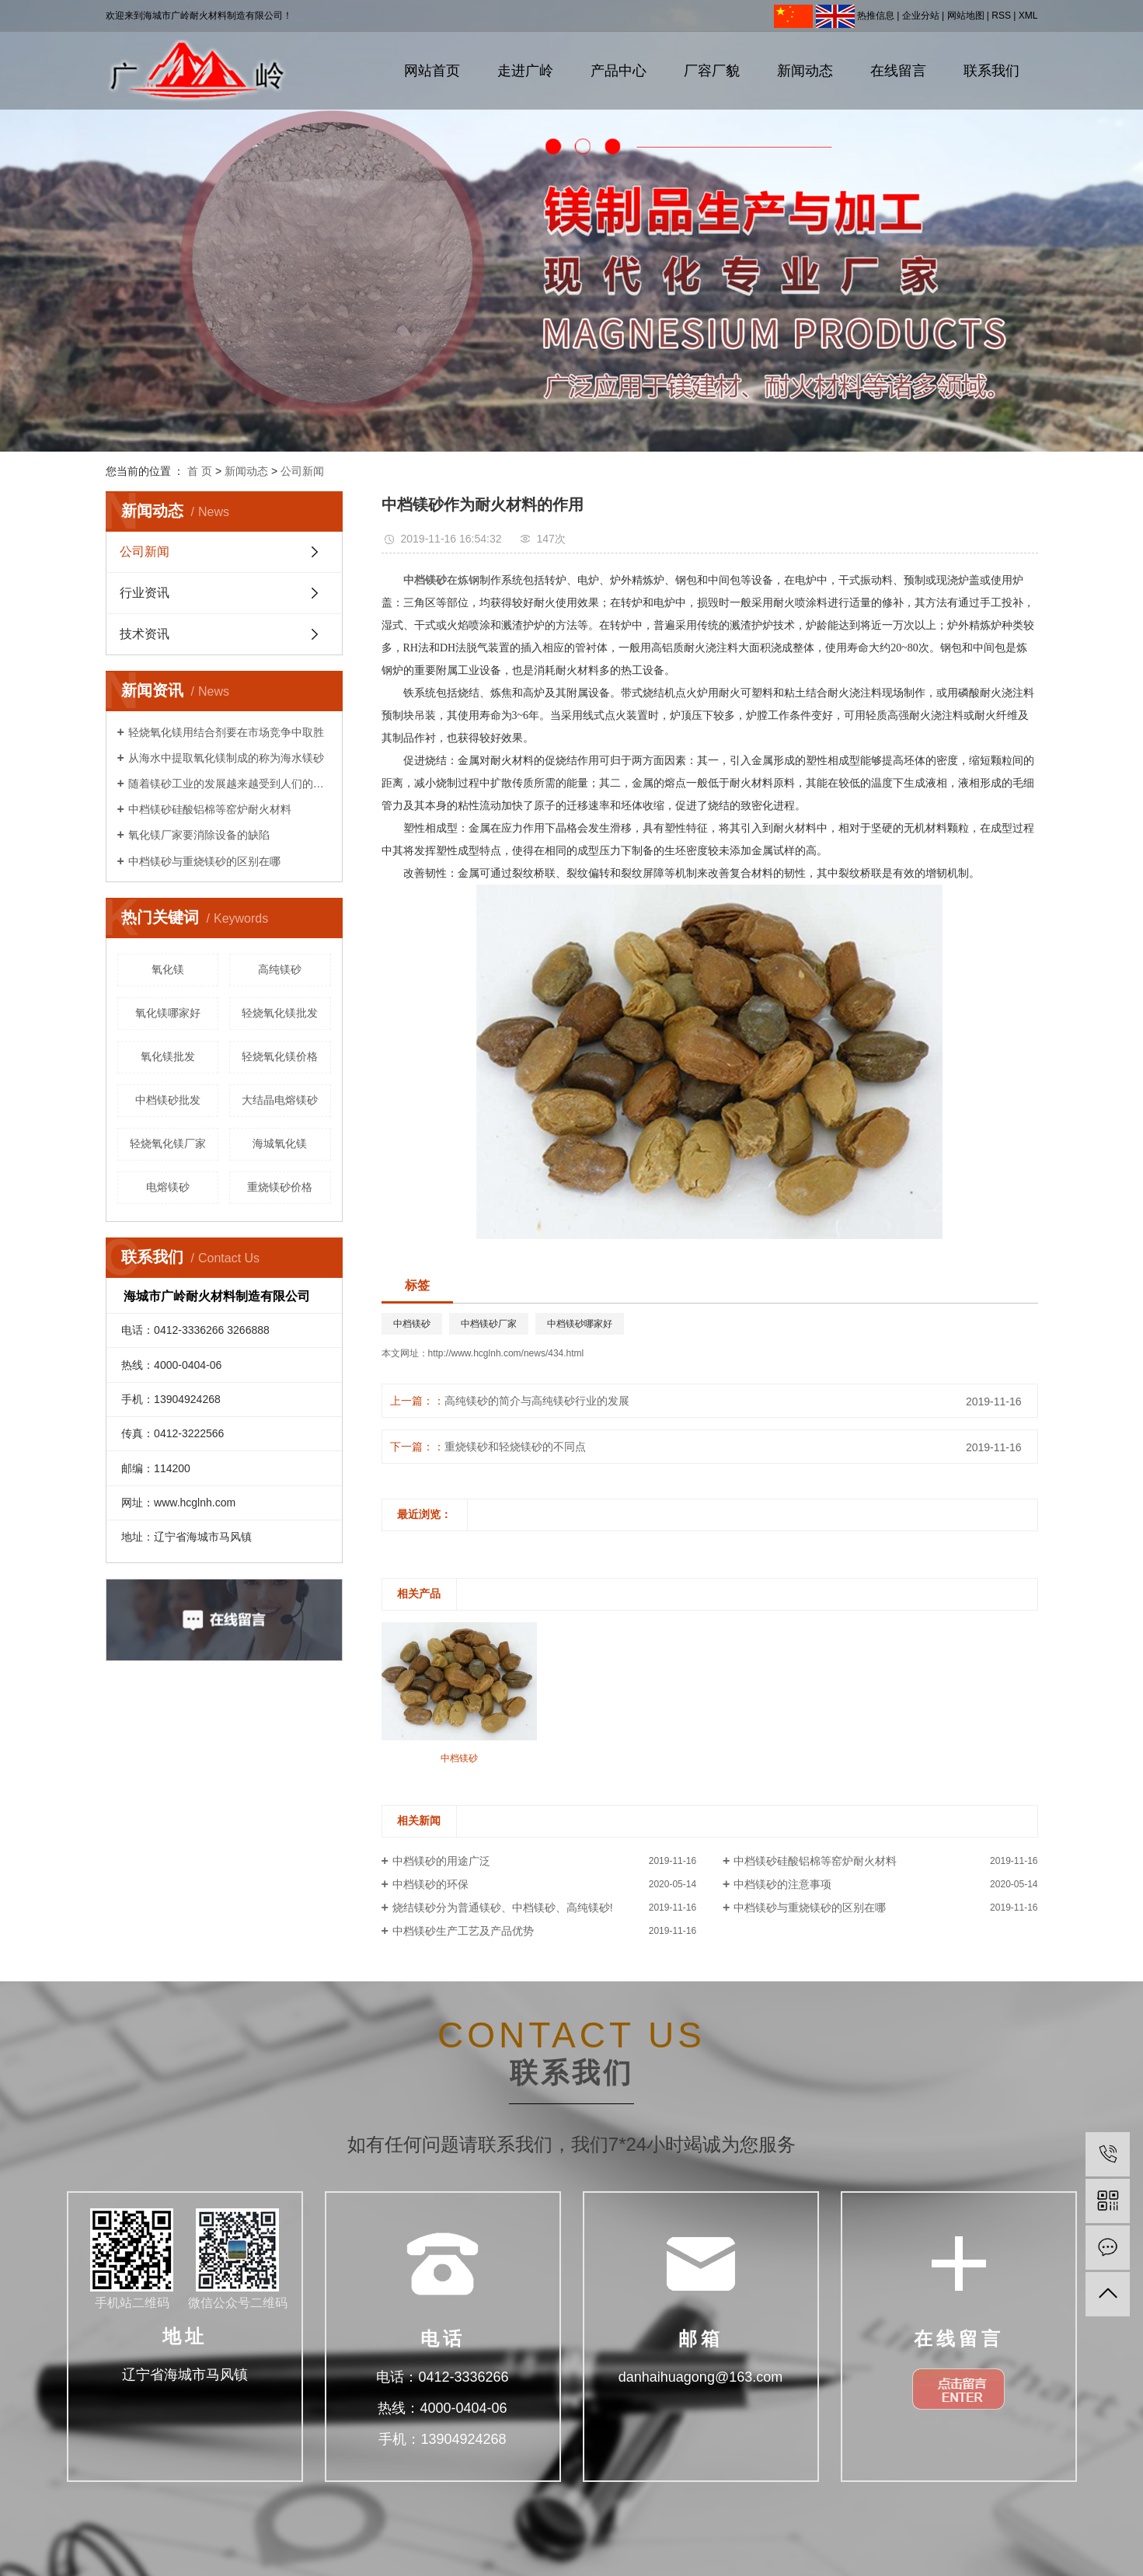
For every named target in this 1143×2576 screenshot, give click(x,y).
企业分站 (920, 15)
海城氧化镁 (280, 1143)
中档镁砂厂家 (489, 1323)
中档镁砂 (411, 1323)
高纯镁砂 (279, 969)
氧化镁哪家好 (167, 1013)
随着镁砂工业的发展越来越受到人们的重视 (229, 783)
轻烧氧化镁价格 (280, 1056)
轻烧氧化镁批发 (280, 1013)
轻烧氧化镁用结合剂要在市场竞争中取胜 (226, 732)
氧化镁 (168, 969)
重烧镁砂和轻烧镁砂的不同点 (515, 1446)
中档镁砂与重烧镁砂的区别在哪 (204, 861)
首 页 (199, 471)
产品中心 (618, 71)
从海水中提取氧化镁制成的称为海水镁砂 (226, 758)
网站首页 (432, 71)
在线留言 (898, 71)
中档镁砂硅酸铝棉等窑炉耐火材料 (209, 809)
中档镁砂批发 (167, 1100)
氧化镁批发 (168, 1056)
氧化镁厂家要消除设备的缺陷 (199, 835)
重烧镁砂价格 (279, 1187)
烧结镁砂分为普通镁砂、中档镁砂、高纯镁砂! (502, 1907)
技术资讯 (144, 634)
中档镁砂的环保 (430, 1884)
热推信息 (875, 15)
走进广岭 (525, 71)
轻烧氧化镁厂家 (168, 1143)
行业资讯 (144, 592)
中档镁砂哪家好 (579, 1323)
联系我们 (991, 71)
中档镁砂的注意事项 (782, 1884)
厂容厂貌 (712, 71)
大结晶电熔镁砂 (280, 1100)
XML (1028, 15)
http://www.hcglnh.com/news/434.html (506, 1353)
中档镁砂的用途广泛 (441, 1861)
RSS (1001, 15)
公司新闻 (302, 471)
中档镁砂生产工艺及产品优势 (463, 1931)
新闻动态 (805, 71)
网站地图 (965, 15)
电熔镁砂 (168, 1187)
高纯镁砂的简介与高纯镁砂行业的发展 (536, 1400)
